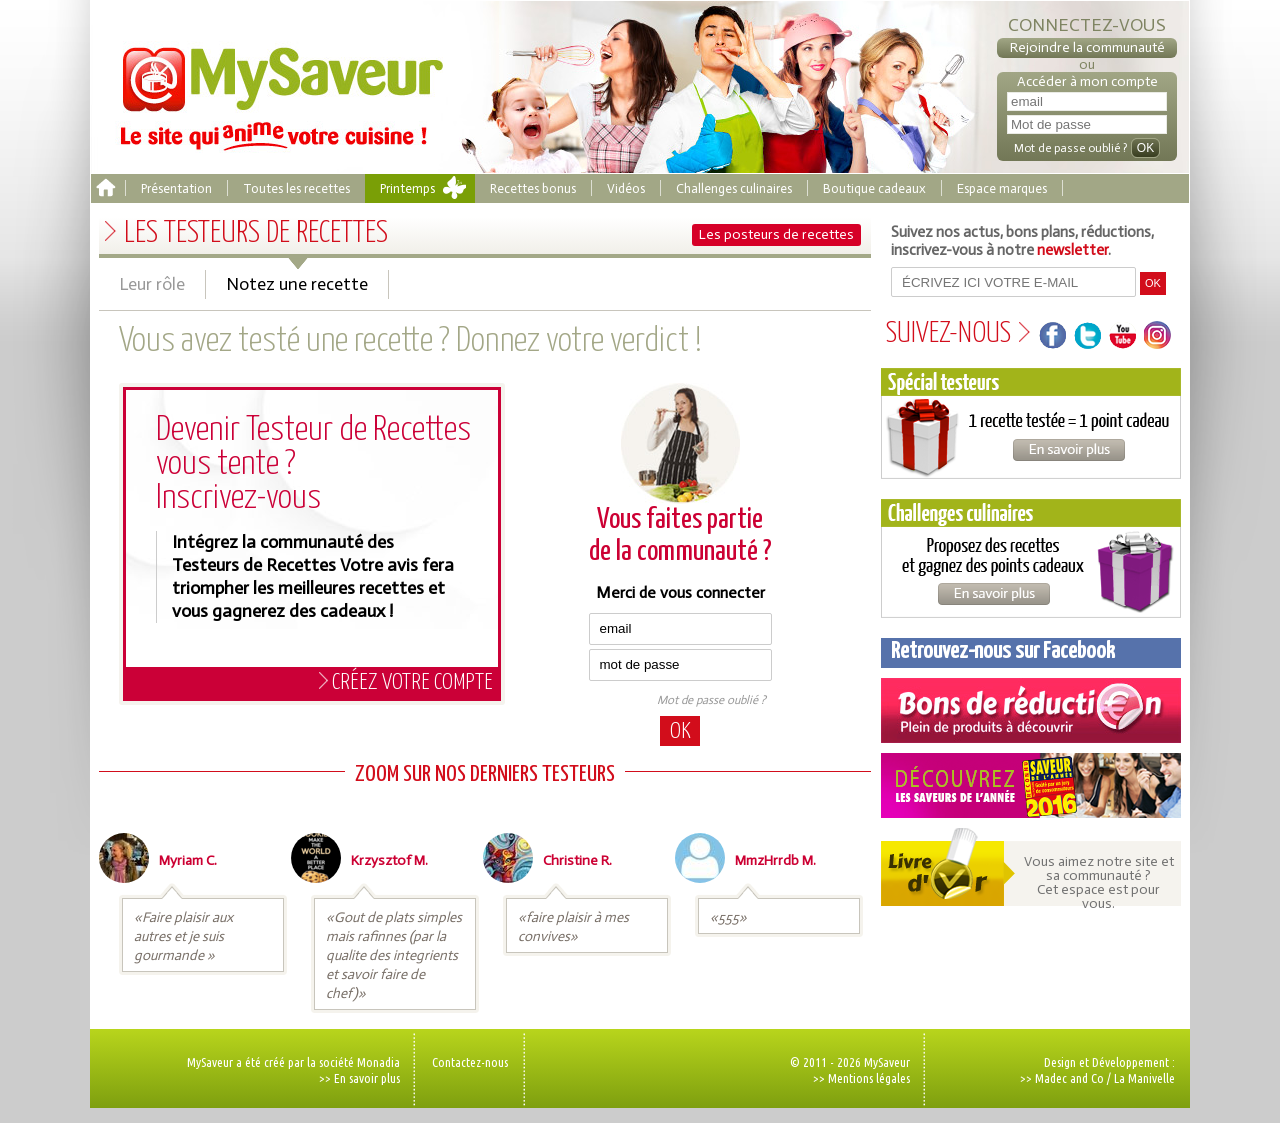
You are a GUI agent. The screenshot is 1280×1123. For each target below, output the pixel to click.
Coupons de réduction (1031, 710)
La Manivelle (1144, 1078)
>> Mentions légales (861, 1078)
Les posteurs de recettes (776, 234)
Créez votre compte (412, 682)
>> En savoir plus (359, 1078)
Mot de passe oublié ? (711, 700)
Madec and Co (1069, 1078)
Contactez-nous (470, 1062)
